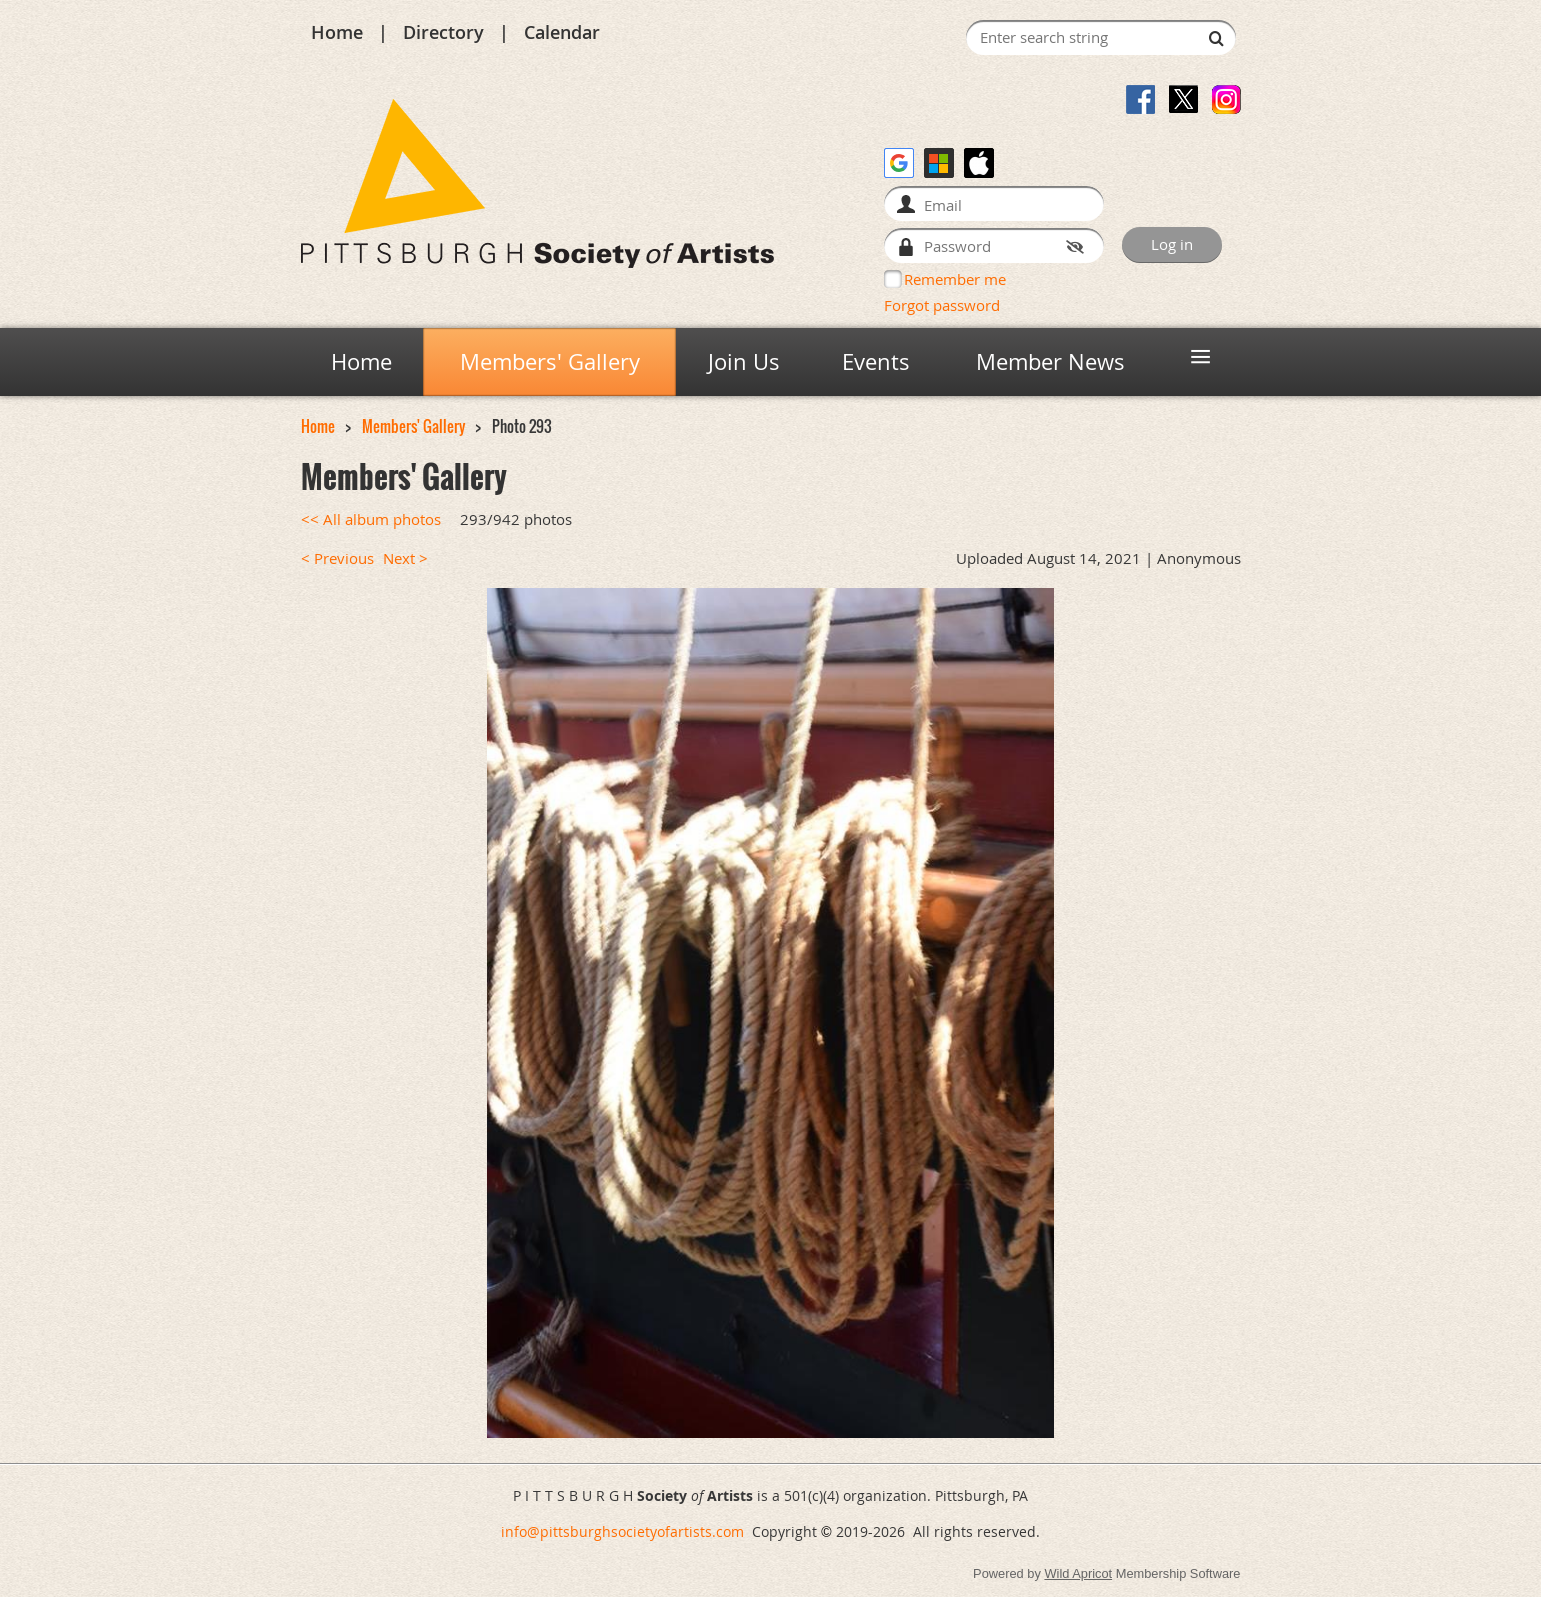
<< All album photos (371, 519)
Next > (405, 558)
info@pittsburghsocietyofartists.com (622, 1531)
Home (337, 32)
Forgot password (942, 305)
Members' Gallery (413, 426)
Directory (443, 32)
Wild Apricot (1078, 1573)
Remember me (955, 279)
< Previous (337, 558)
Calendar (562, 32)
